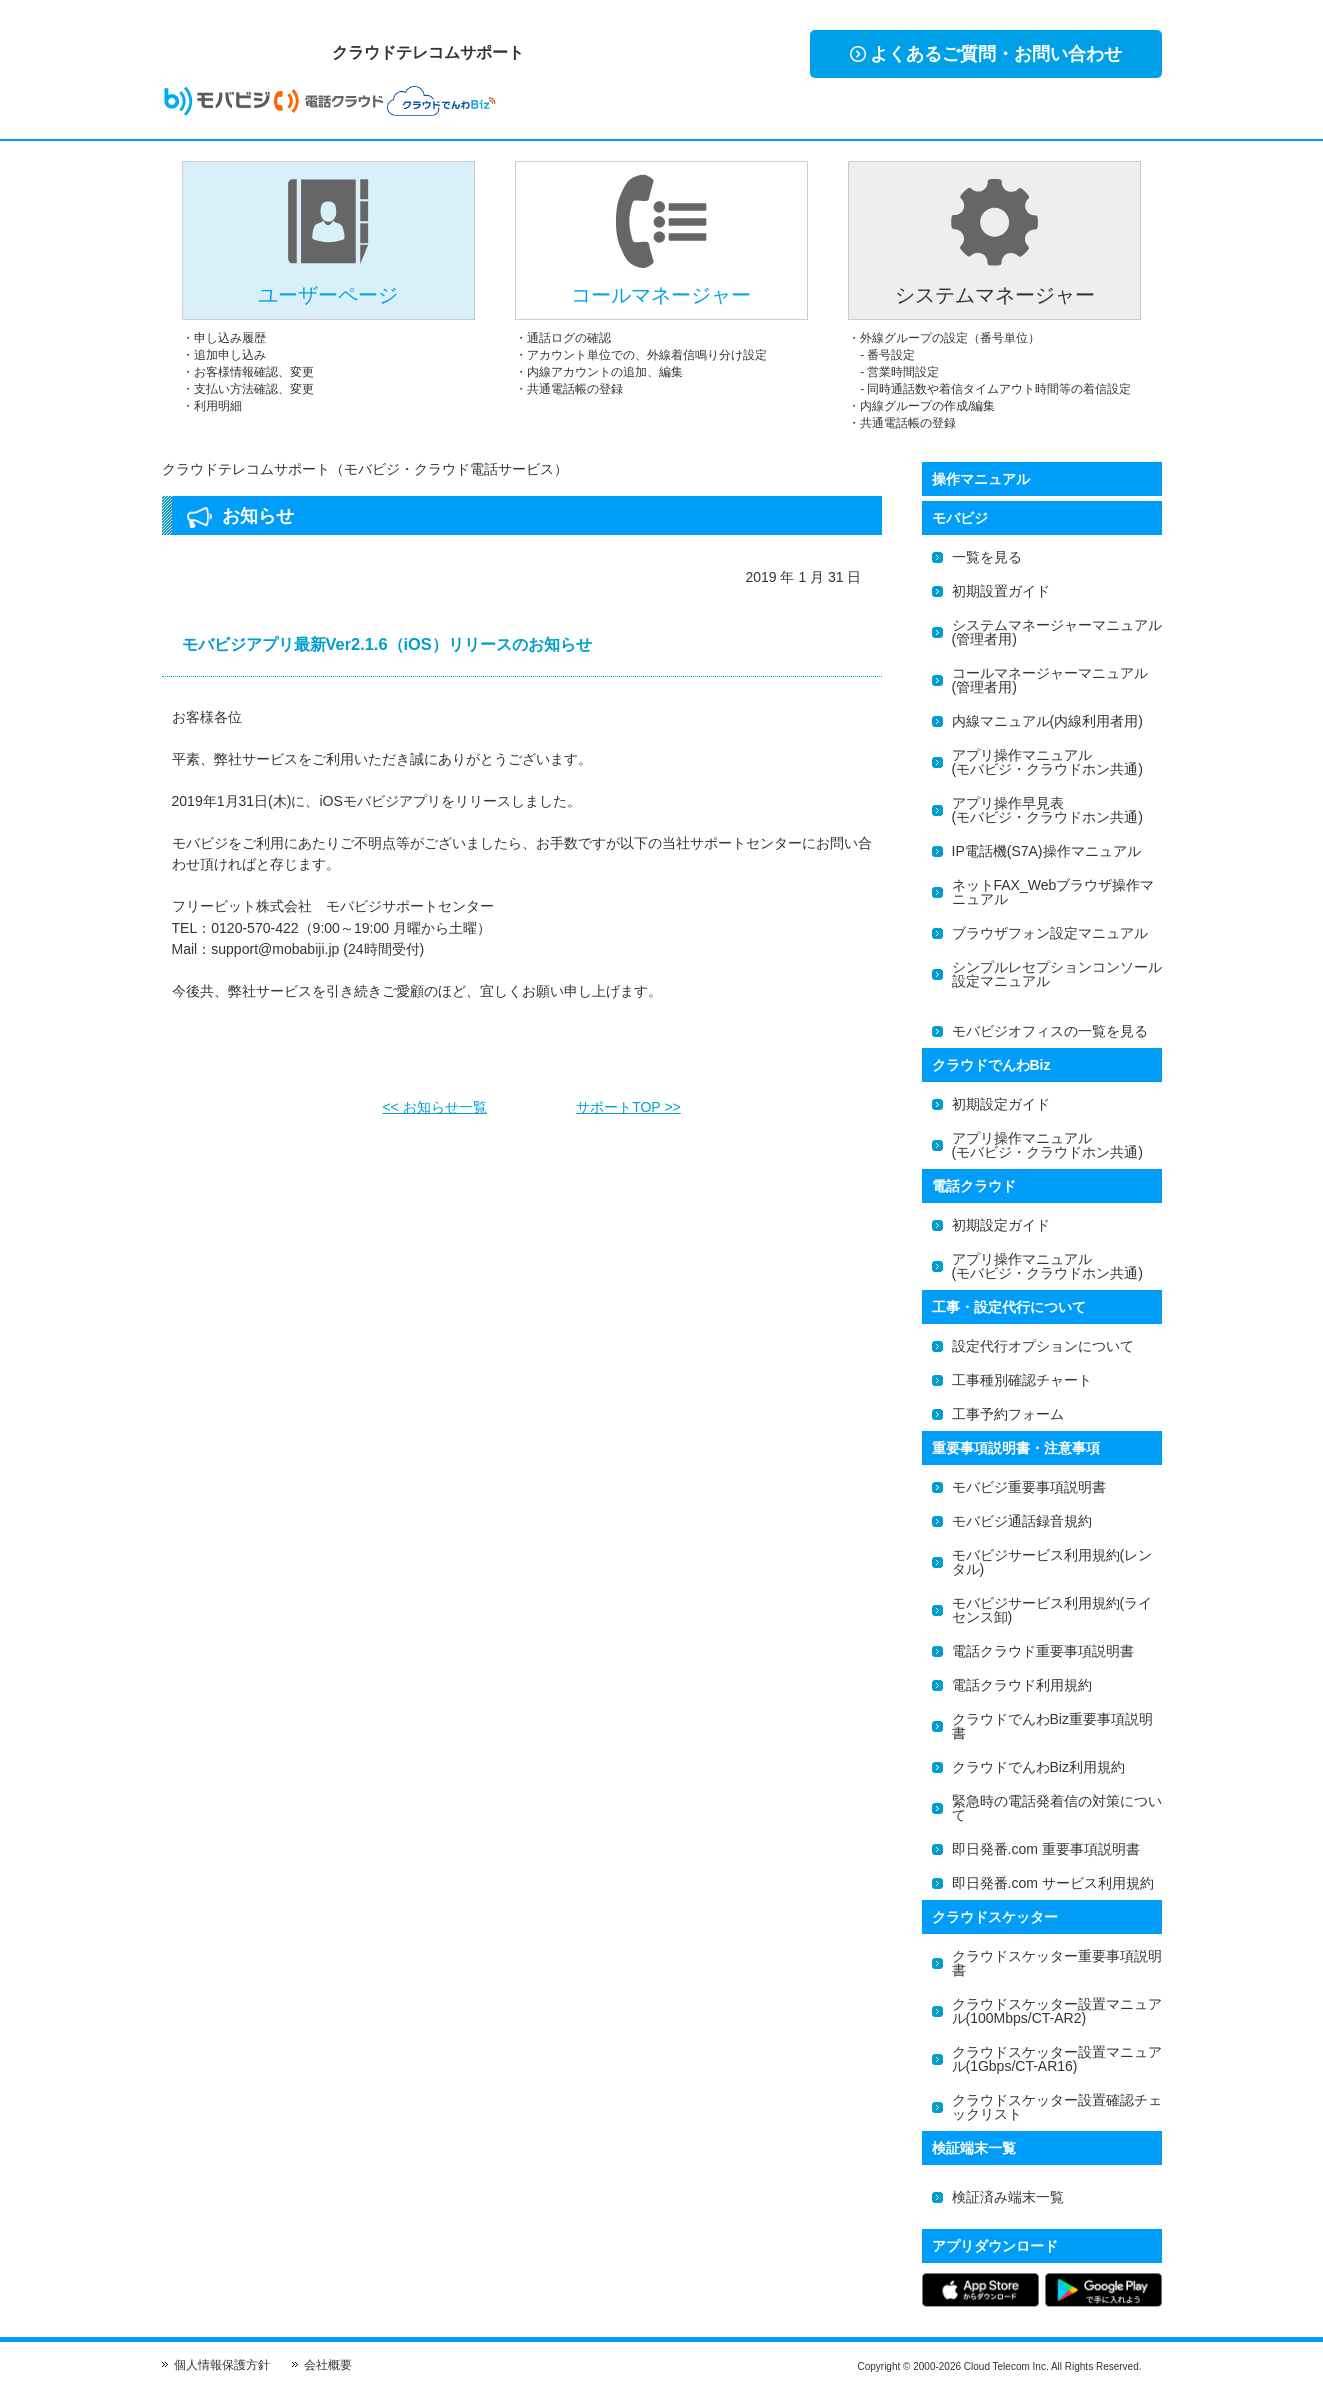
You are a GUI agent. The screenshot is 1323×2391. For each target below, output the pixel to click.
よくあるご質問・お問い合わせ (986, 54)
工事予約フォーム (1008, 1414)
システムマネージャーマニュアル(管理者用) (1057, 632)
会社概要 (328, 2365)
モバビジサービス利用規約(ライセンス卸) (1052, 1610)
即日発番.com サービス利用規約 (1053, 1883)
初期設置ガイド (1001, 591)
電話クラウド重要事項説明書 (1043, 1651)
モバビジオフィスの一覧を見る (1050, 1031)
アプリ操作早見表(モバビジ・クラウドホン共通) (1047, 810)
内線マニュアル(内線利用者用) (1047, 721)
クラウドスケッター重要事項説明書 (1057, 1963)
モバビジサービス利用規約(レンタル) (1052, 1562)
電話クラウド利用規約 (1022, 1685)
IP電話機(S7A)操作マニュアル (1046, 851)
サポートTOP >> (628, 1101)
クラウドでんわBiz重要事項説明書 (1052, 1726)
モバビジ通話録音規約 (1022, 1521)
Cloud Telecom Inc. (1006, 2366)
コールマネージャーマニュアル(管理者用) (1050, 680)
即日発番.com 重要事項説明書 (1046, 1849)
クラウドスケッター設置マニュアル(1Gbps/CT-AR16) (1057, 2059)
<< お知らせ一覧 (434, 1101)
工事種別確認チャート (1022, 1380)
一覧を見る (987, 557)
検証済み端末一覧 (1008, 2197)
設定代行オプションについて (1043, 1346)
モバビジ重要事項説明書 (1029, 1487)
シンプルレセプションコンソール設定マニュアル (1057, 974)
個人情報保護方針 (222, 2365)
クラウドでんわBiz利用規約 (1038, 1767)
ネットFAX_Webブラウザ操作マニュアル (1053, 892)
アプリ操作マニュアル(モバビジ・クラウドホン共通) (1047, 762)
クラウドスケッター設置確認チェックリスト (1057, 2107)
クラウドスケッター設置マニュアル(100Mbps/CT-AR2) (1057, 2011)
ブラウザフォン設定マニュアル (1050, 933)
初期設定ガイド (1001, 1104)
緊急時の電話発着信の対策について (1057, 1808)
